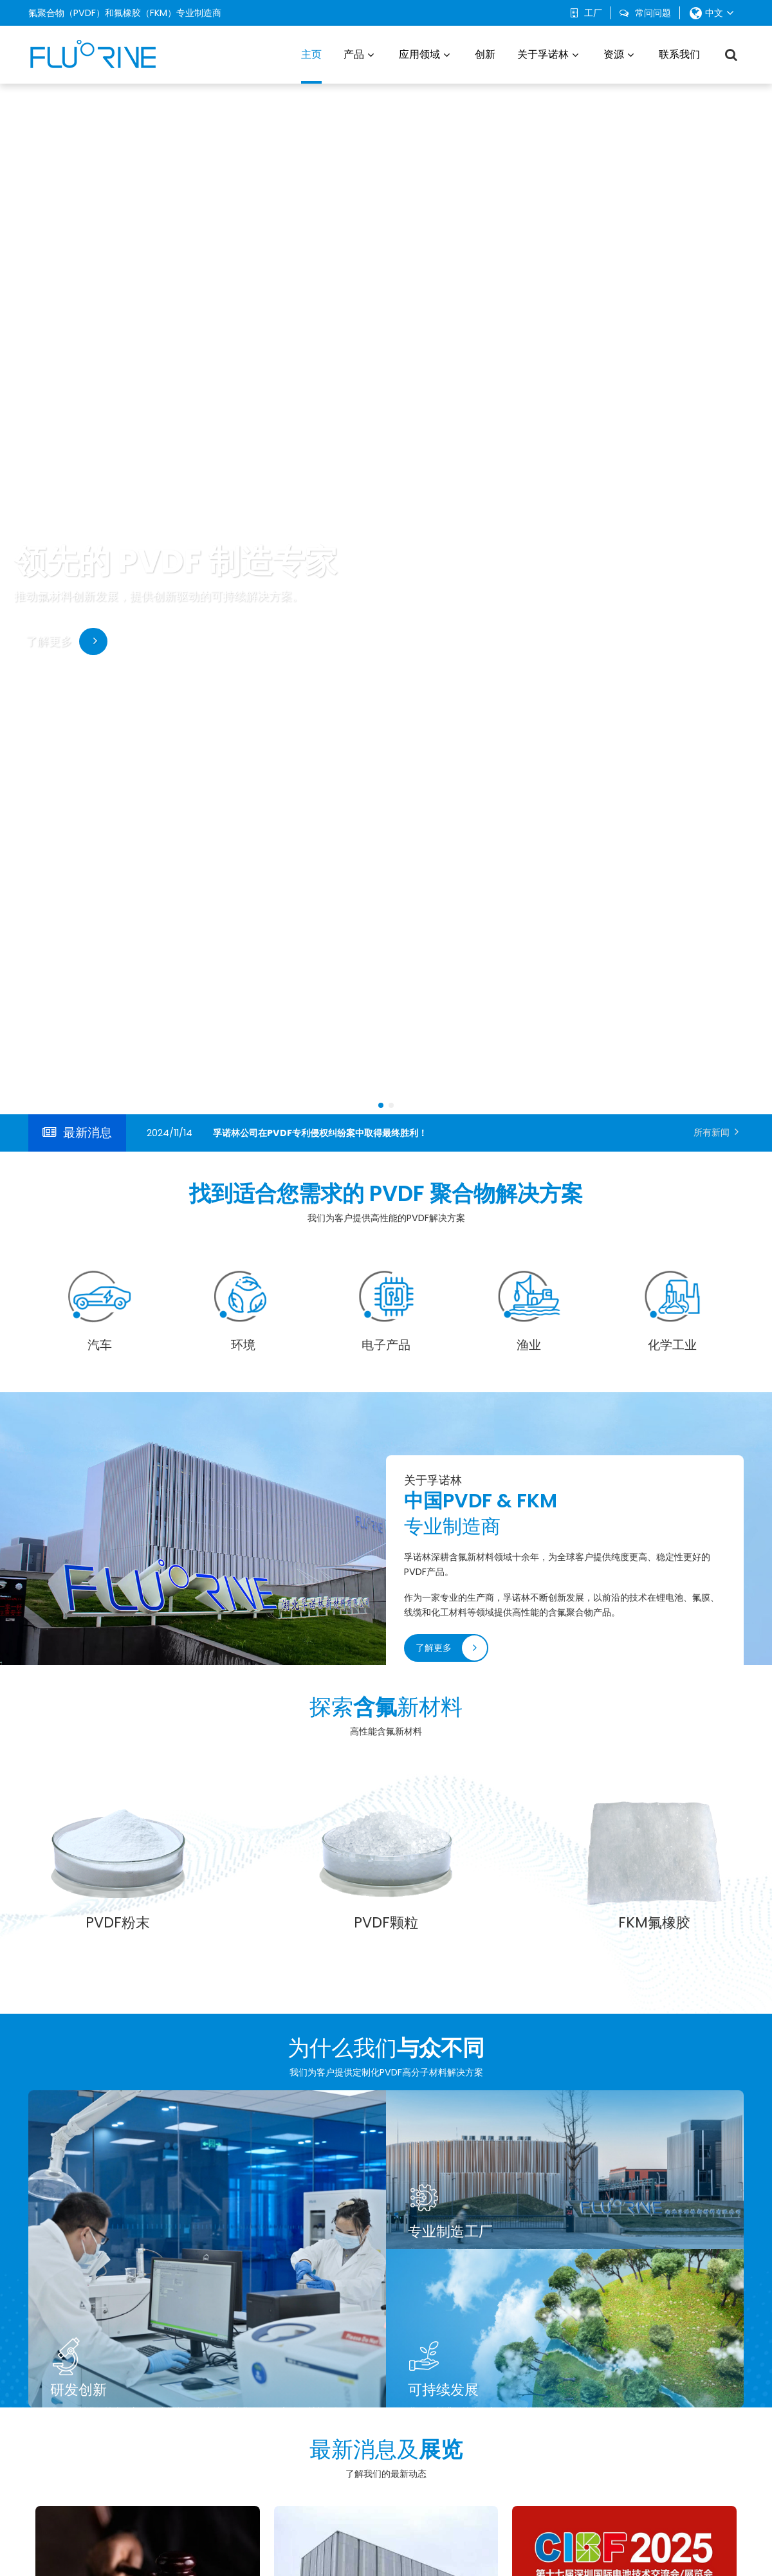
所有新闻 (712, 1132)
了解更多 (49, 641)
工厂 (593, 12)
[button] (380, 1105)
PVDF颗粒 (386, 1923)
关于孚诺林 (543, 54)
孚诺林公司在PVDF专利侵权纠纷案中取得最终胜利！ (320, 1133)
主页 (311, 65)
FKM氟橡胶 (654, 1923)
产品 (354, 54)
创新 (485, 54)
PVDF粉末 (118, 1923)
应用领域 (419, 54)
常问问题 (653, 12)
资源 (613, 54)
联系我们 (679, 54)
